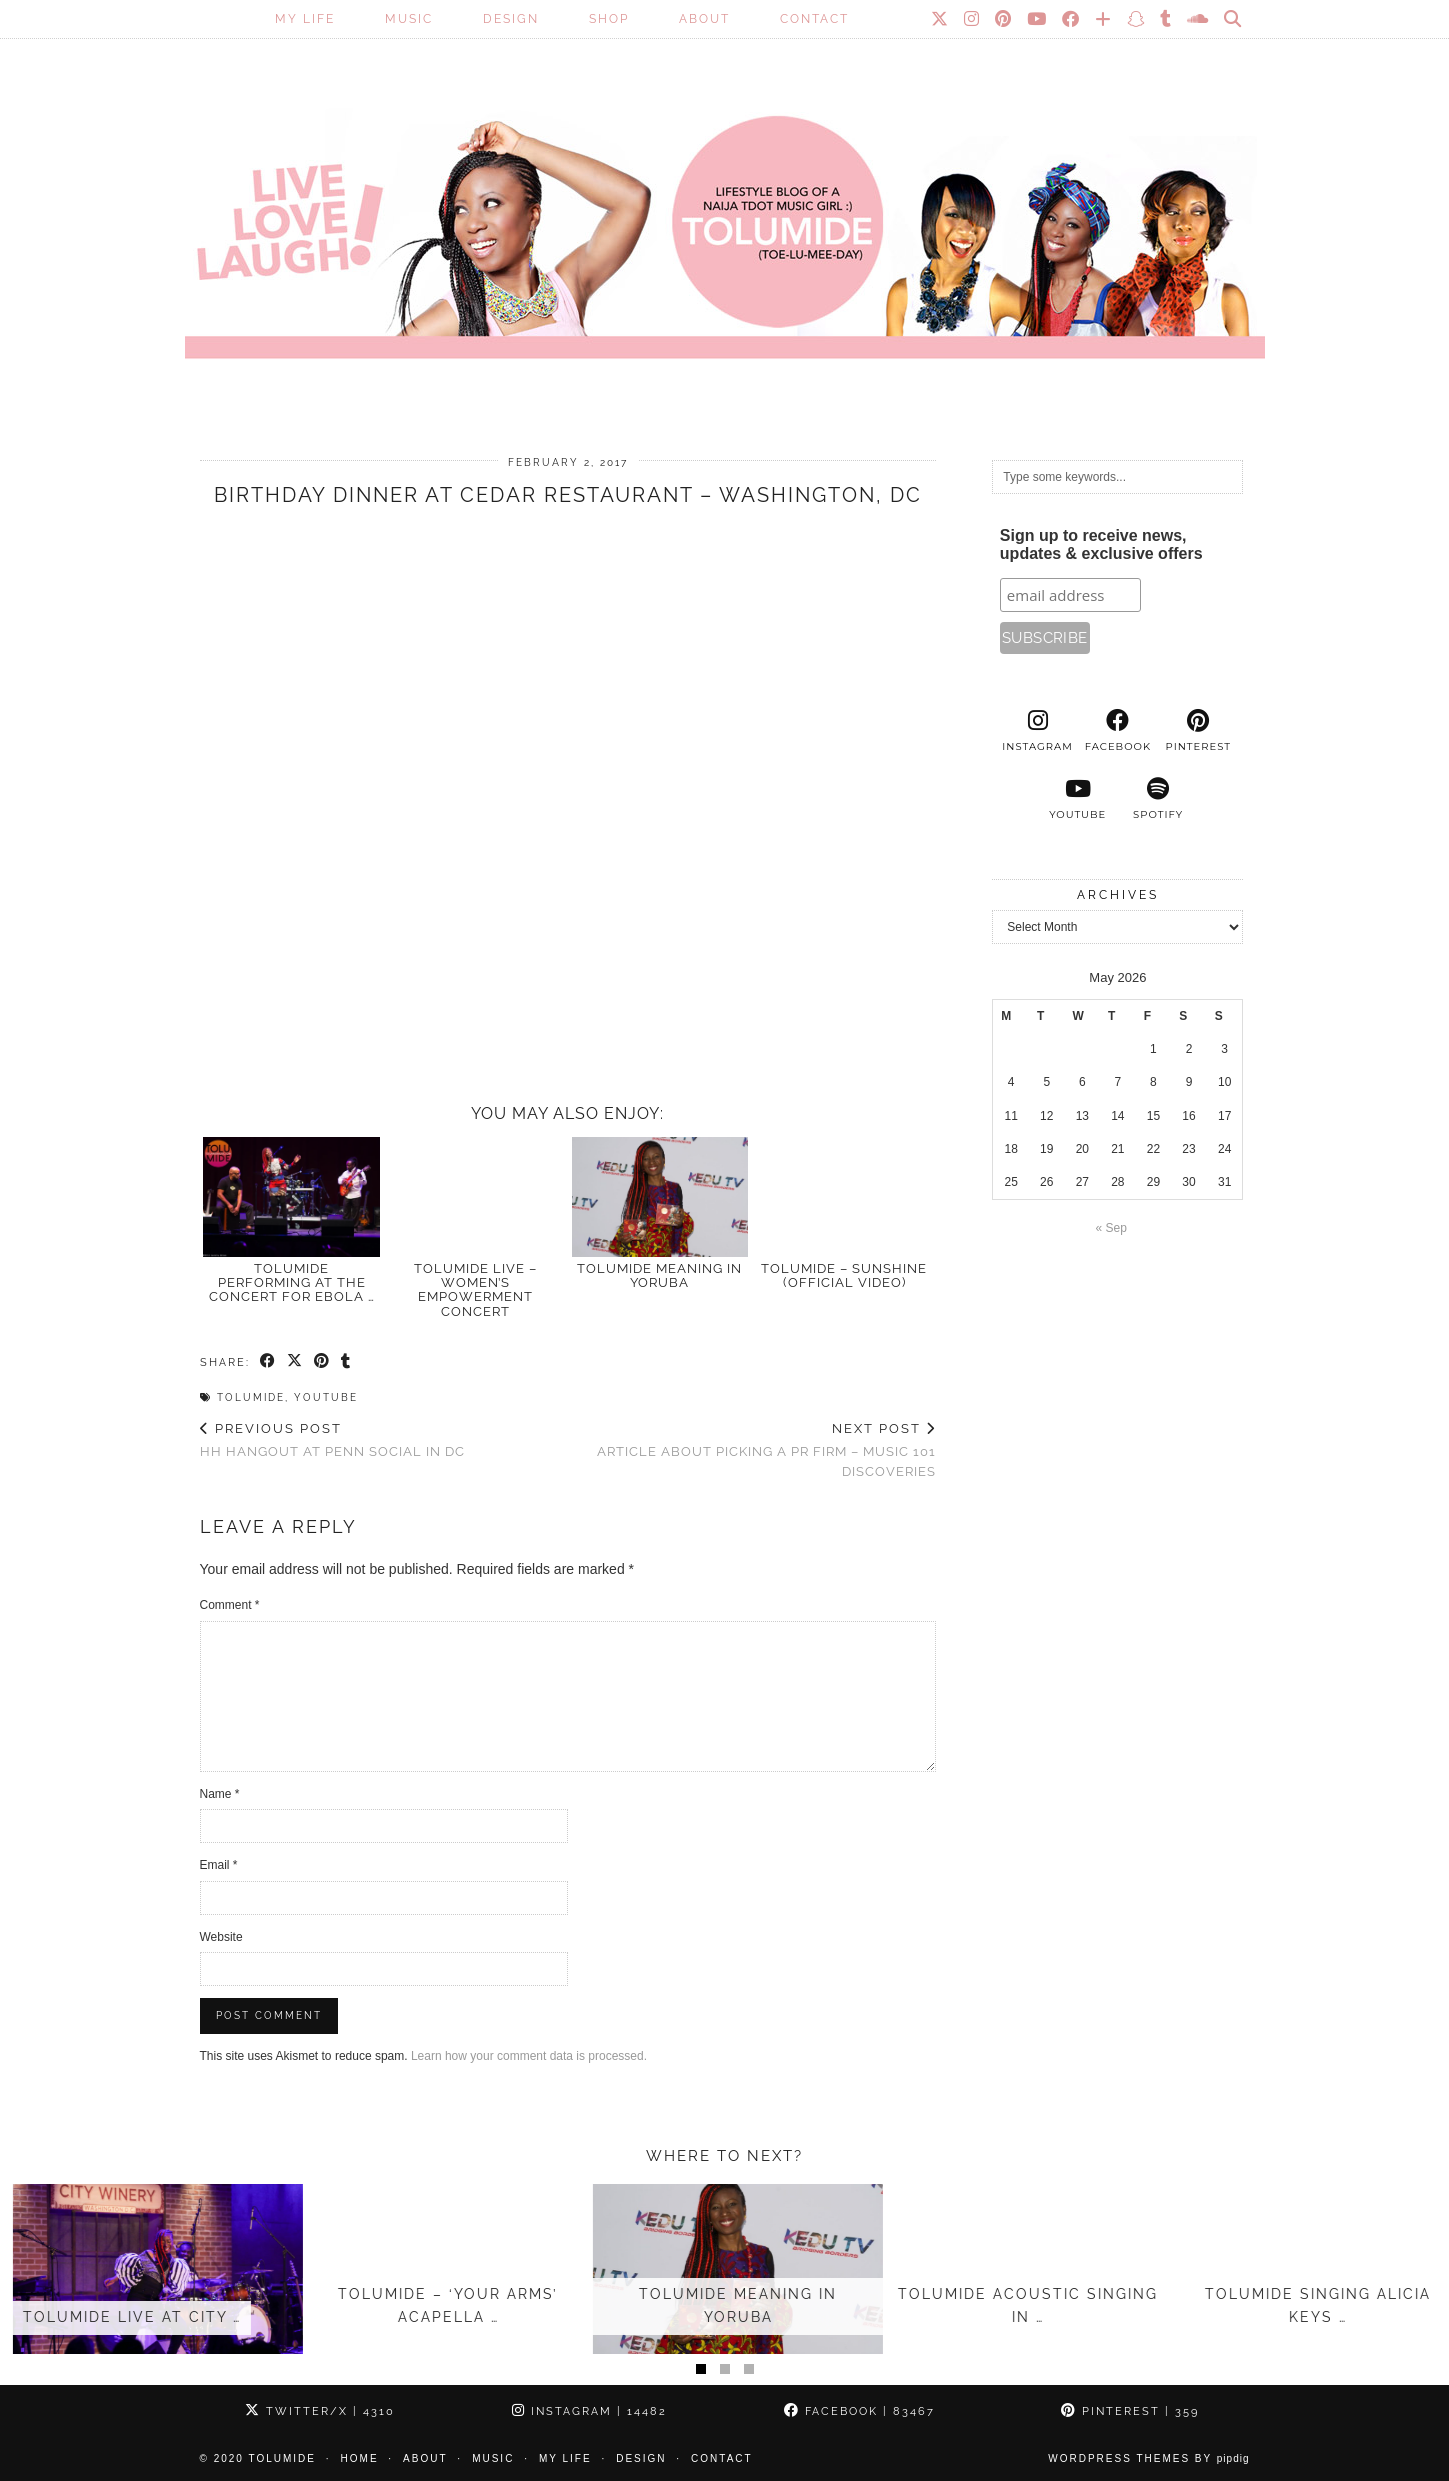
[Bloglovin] (1104, 19)
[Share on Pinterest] (322, 1362)
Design (511, 19)
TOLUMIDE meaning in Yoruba (659, 1275)
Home (360, 2458)
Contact (814, 19)
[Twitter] (940, 19)
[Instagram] (972, 19)
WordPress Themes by (1148, 2458)
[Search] (1233, 19)
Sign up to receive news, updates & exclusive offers (1101, 544)
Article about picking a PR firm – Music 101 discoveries (752, 1449)
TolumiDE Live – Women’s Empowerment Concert (475, 1290)
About (704, 19)
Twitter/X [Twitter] (320, 2411)
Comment (230, 1605)
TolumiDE (251, 1397)
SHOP (609, 19)
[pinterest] (1198, 731)
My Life (305, 19)
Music (409, 19)
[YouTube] (1037, 19)
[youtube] (1078, 799)
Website (221, 1937)
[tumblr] (1166, 19)
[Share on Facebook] (268, 1362)
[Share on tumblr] (346, 1362)
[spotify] (1158, 799)
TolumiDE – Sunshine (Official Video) (844, 1275)
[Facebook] (1071, 19)
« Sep (1111, 1228)
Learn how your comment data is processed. (529, 2056)
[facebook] (1118, 731)
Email (219, 1865)
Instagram (589, 2411)
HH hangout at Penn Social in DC (332, 1440)
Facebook (859, 2411)
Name (220, 1794)
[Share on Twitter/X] (295, 1362)
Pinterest (1130, 2411)
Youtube (326, 1397)
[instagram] (1037, 731)
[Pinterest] (1004, 19)
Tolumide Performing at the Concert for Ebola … (292, 1283)
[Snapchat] (1136, 19)
